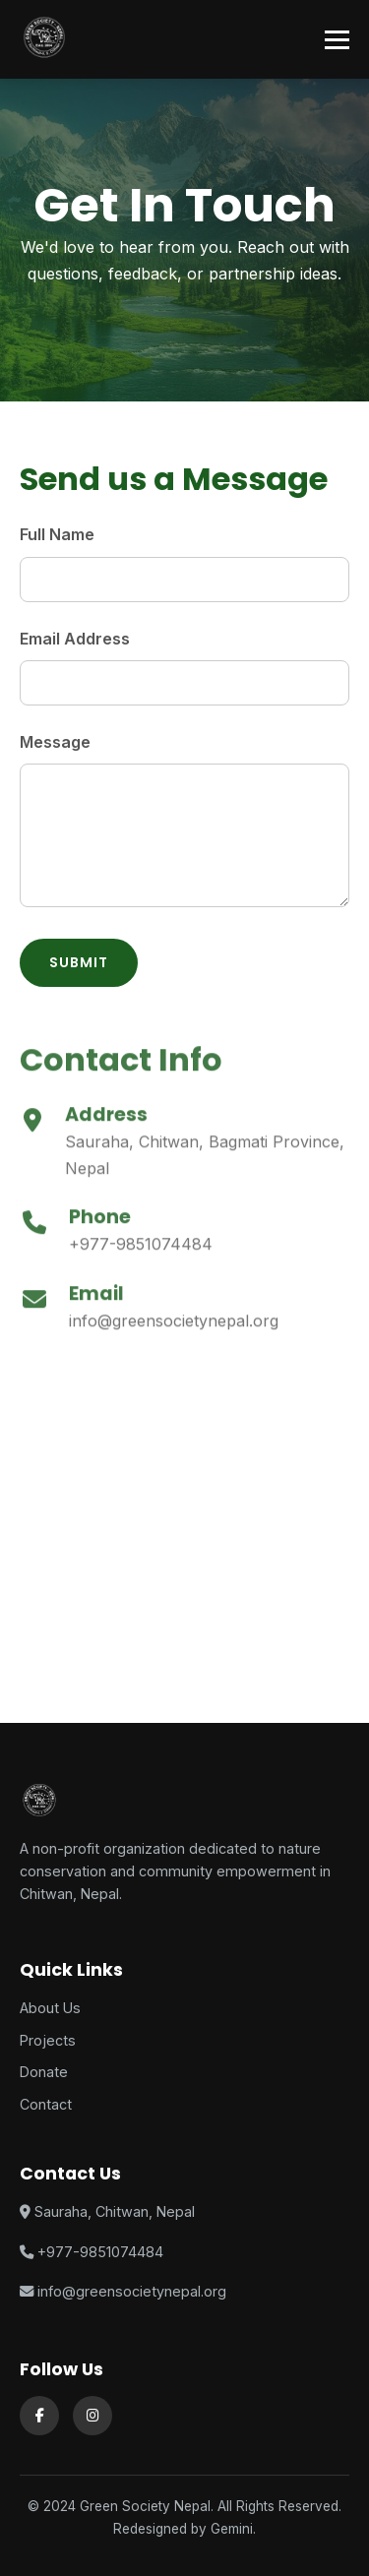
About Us (50, 2007)
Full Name (57, 534)
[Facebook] (39, 2415)
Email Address (75, 638)
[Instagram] (92, 2415)
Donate (44, 2071)
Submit (78, 962)
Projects (48, 2040)
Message (55, 742)
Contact (46, 2104)
